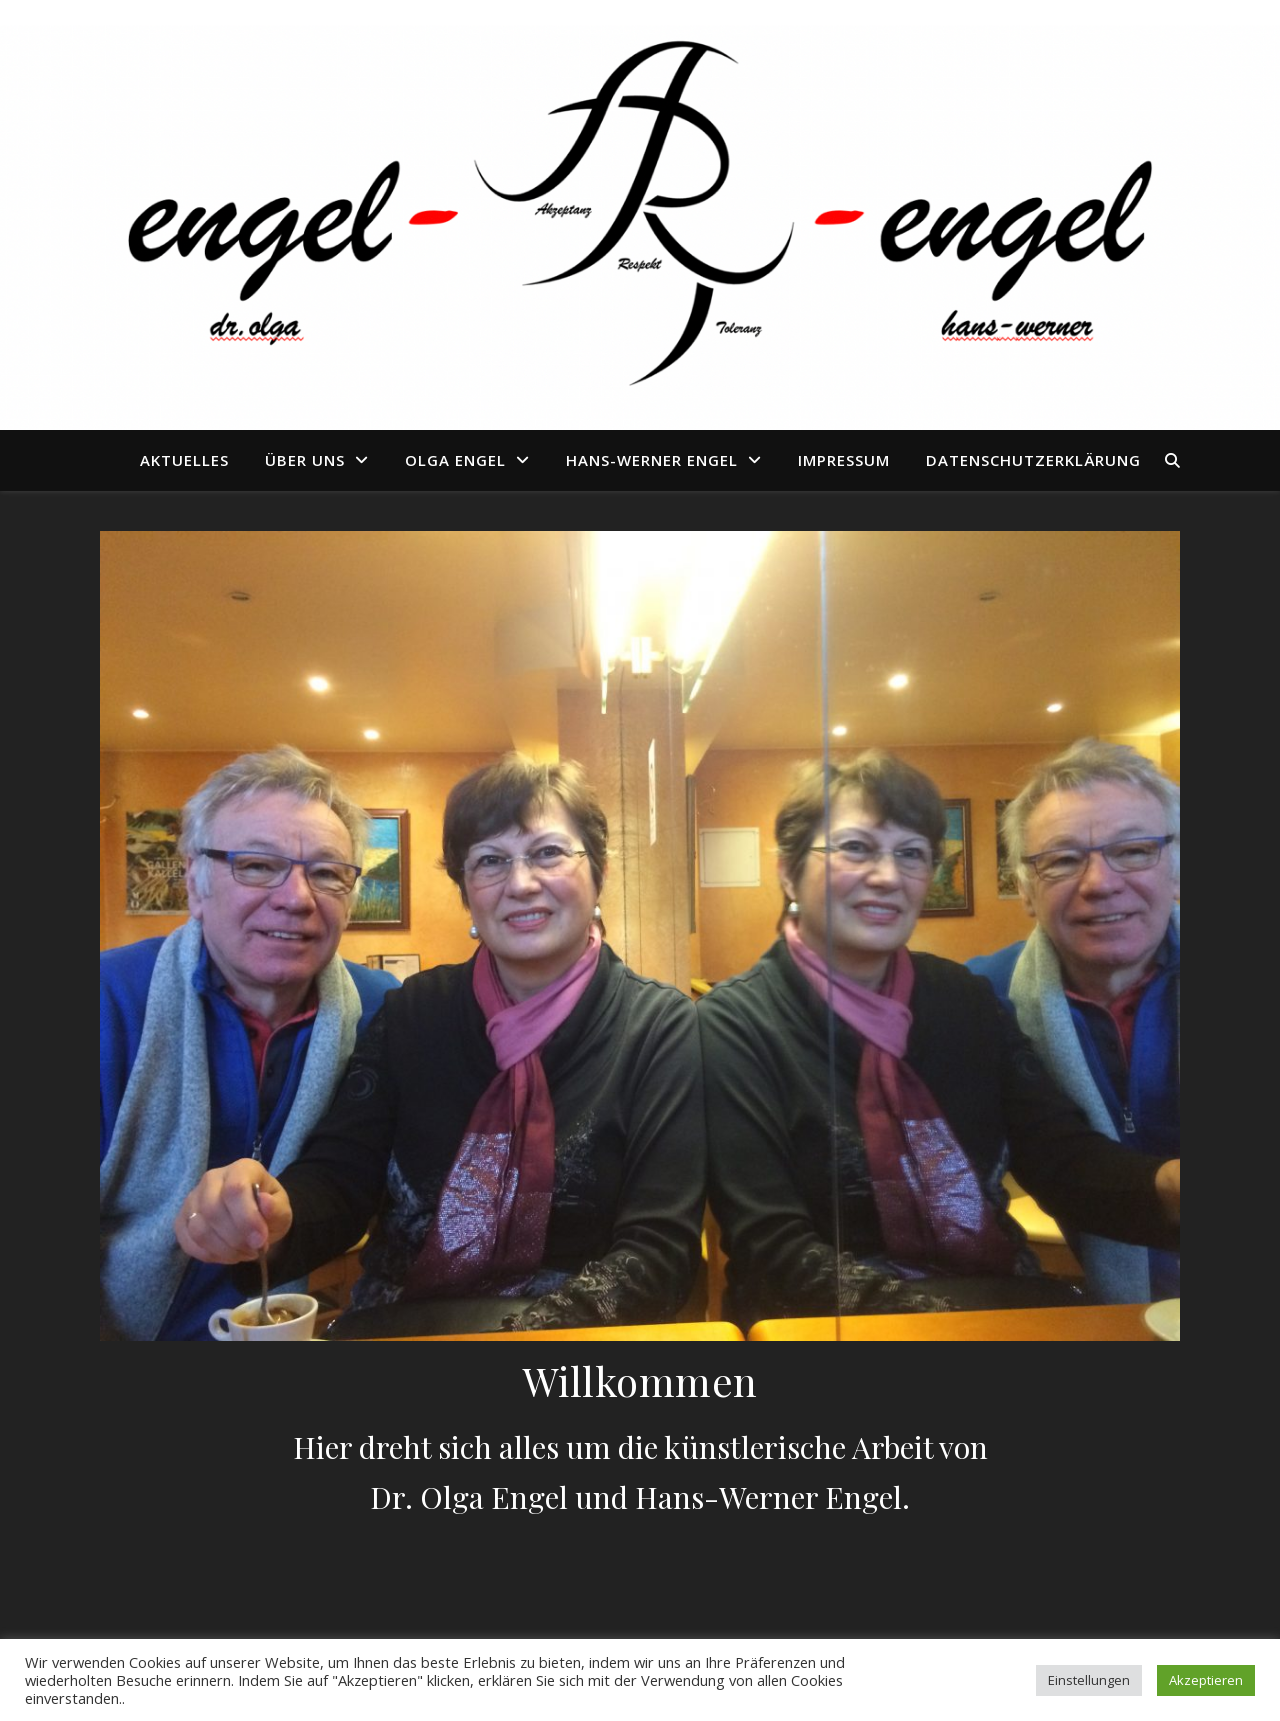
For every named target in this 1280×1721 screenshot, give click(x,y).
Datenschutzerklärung (1033, 460)
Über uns (305, 460)
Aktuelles (184, 460)
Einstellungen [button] (1089, 1680)
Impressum (844, 460)
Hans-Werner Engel (652, 460)
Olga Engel (455, 460)
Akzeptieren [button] (1206, 1680)
